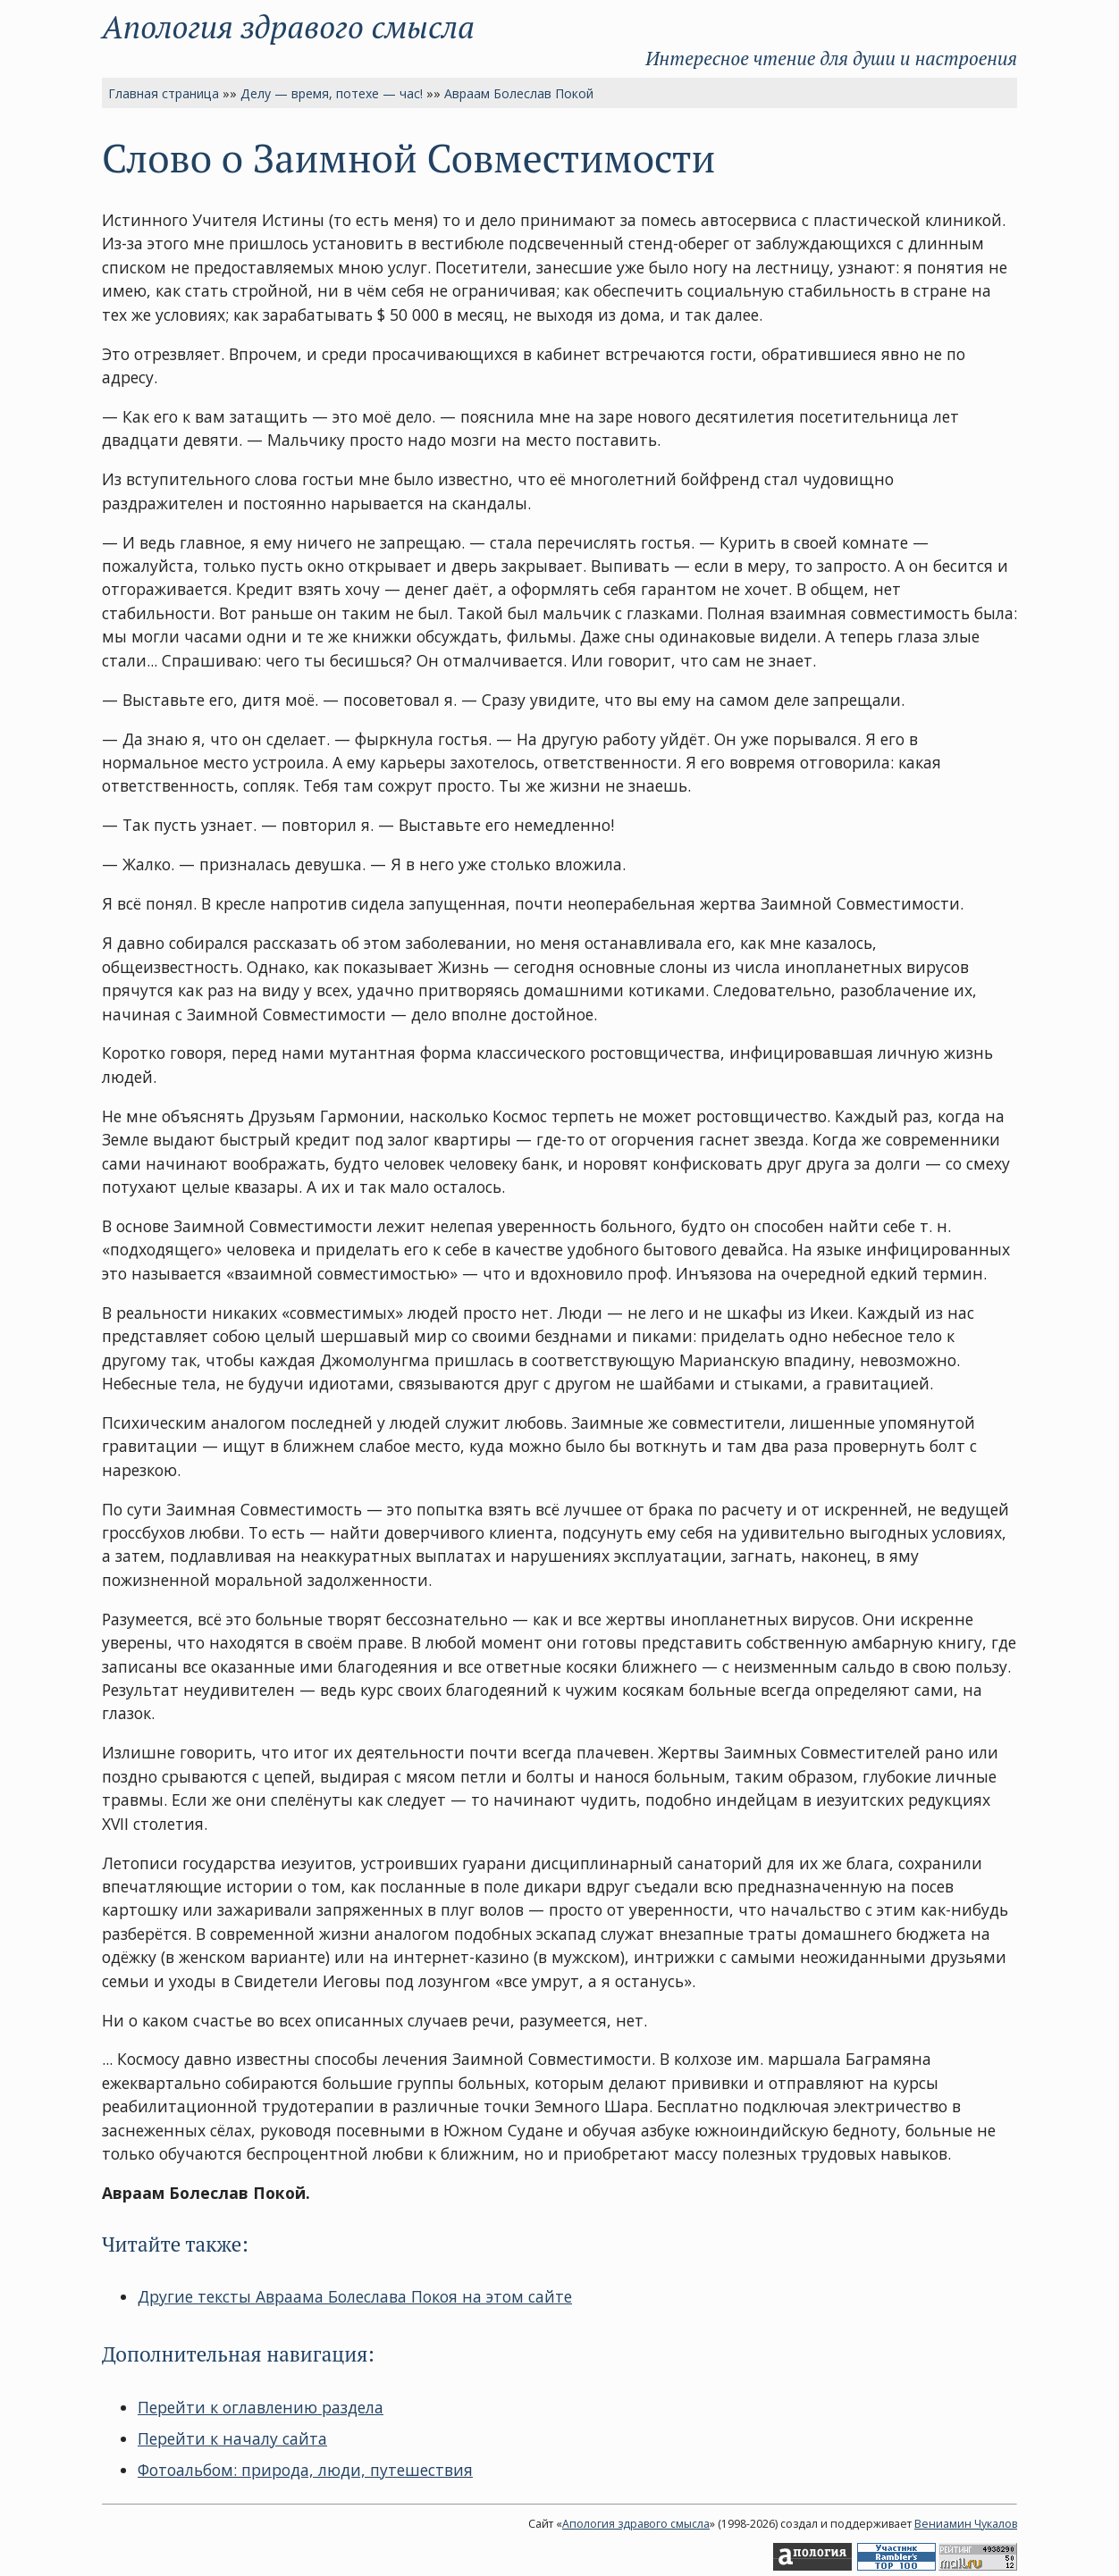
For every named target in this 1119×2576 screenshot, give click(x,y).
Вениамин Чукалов (965, 2523)
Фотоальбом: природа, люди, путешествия (305, 2469)
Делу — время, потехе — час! (331, 93)
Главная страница (163, 93)
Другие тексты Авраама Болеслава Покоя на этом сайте (355, 2296)
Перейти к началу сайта (232, 2438)
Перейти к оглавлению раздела (260, 2407)
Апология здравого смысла (288, 26)
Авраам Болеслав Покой (518, 93)
